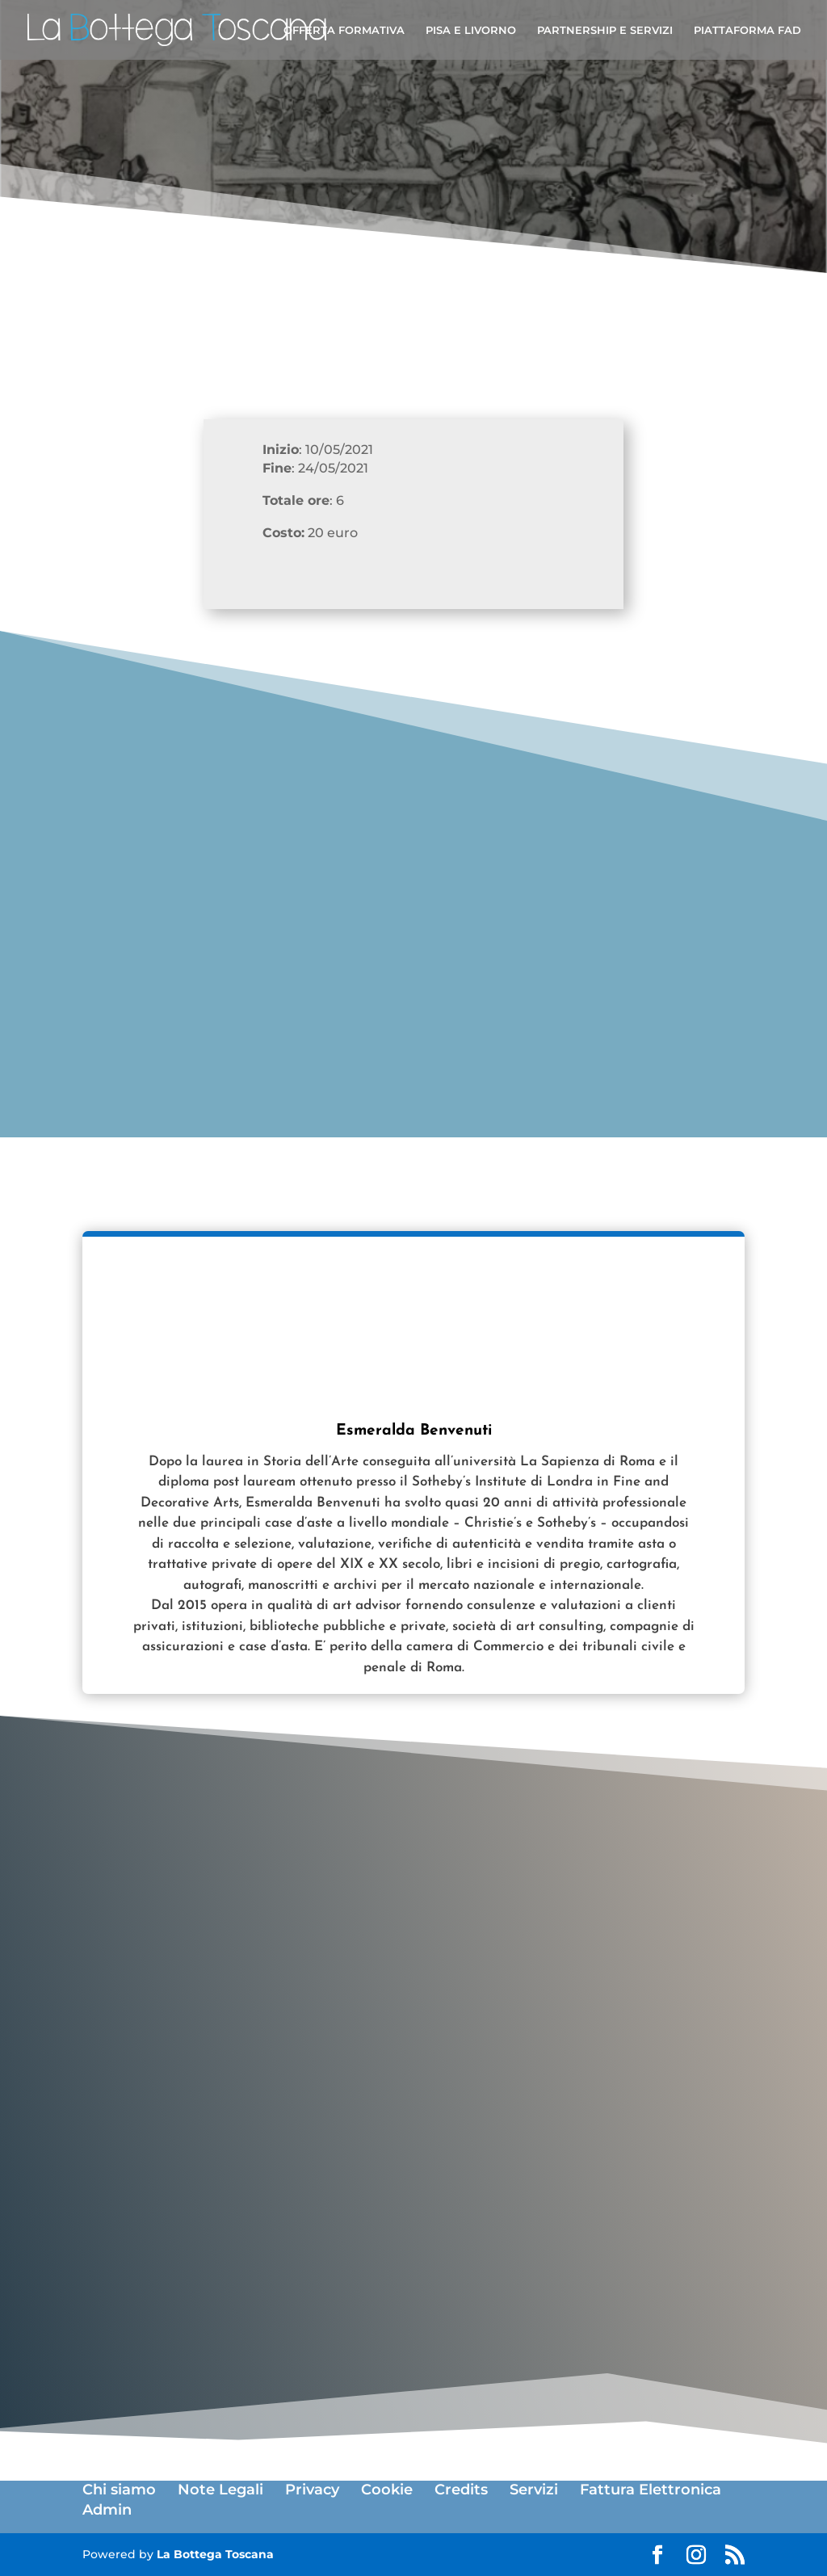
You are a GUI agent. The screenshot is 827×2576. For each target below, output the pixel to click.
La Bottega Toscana (215, 2554)
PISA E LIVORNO (471, 30)
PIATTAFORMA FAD (747, 30)
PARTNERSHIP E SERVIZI (605, 30)
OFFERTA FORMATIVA (344, 30)
